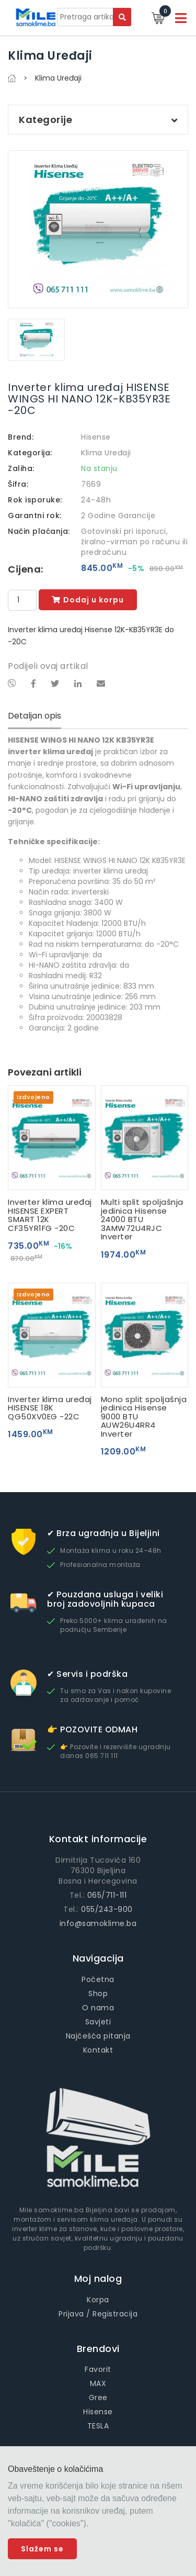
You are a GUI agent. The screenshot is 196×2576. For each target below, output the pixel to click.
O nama (98, 2007)
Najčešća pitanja (98, 2036)
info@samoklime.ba (98, 1923)
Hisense (96, 437)
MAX (98, 2383)
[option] (98, 229)
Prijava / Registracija (98, 2314)
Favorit (98, 2369)
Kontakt (98, 2050)
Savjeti (98, 2022)
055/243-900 (107, 1909)
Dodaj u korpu (88, 600)
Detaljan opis (34, 716)
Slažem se (42, 2549)
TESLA (98, 2426)
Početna (98, 1979)
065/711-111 (107, 1895)
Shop (98, 1993)
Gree (98, 2397)
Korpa (98, 2299)
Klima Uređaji (106, 452)
